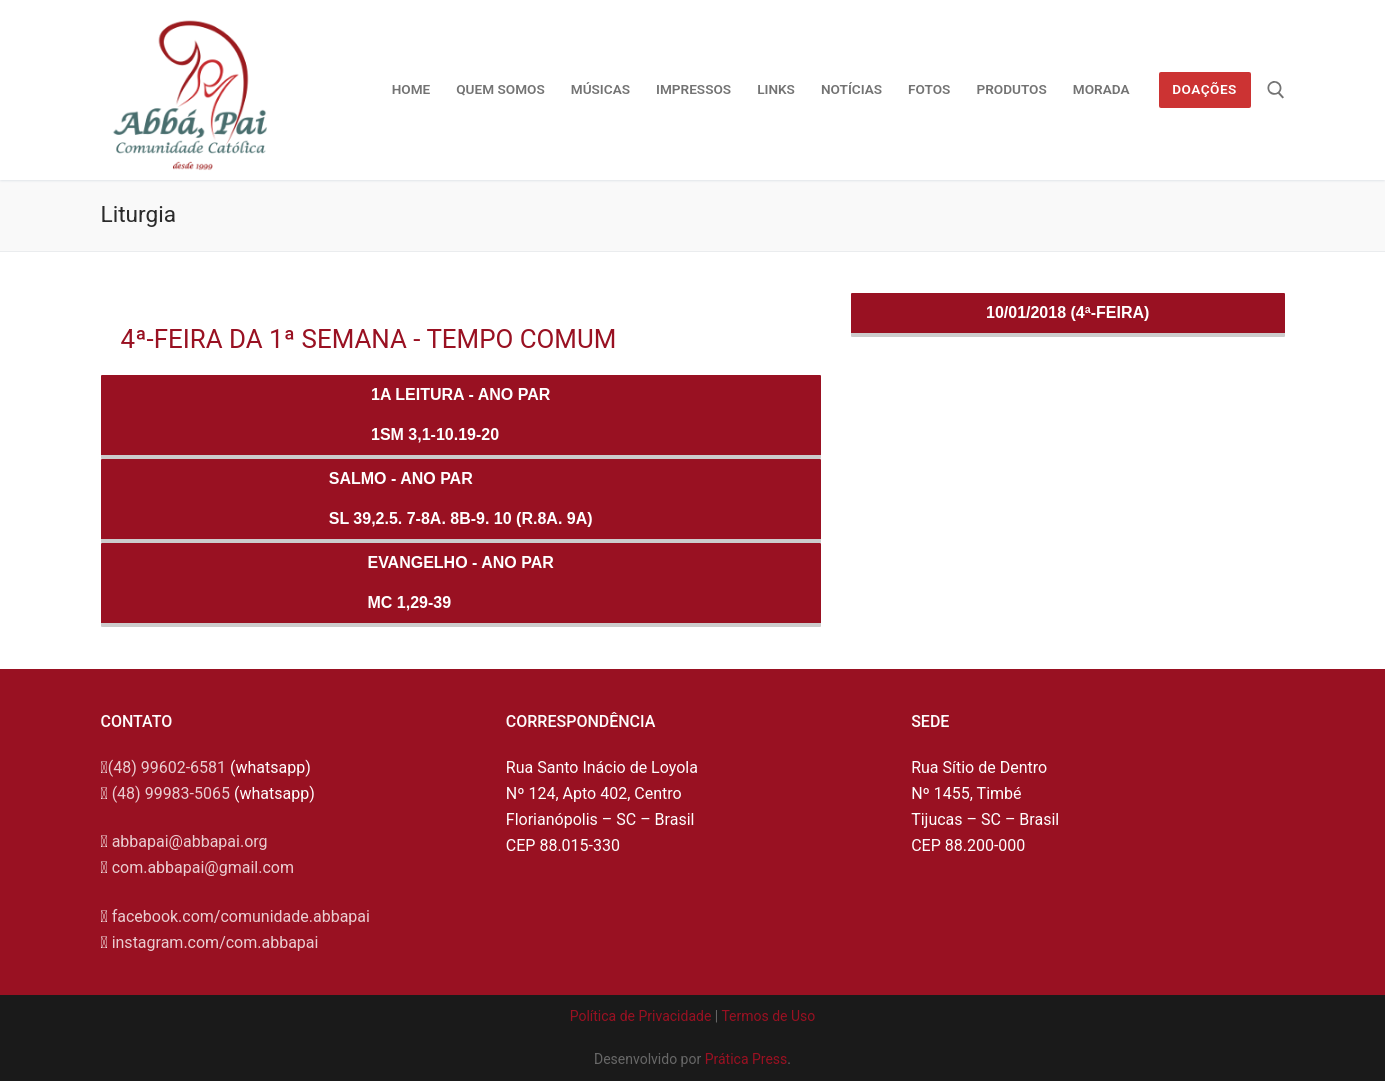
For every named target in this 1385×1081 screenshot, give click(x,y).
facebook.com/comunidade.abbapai (241, 916)
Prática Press (746, 1059)
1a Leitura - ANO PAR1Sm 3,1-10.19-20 (460, 414)
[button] (1342, 28)
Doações (1204, 89)
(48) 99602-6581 (167, 767)
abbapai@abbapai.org (190, 841)
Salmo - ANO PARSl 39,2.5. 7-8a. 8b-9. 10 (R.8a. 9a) (461, 498)
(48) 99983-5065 (171, 793)
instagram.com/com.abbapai (215, 942)
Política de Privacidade (641, 1016)
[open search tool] (1276, 90)
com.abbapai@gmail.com (203, 867)
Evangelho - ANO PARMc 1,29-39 (460, 582)
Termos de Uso (768, 1016)
